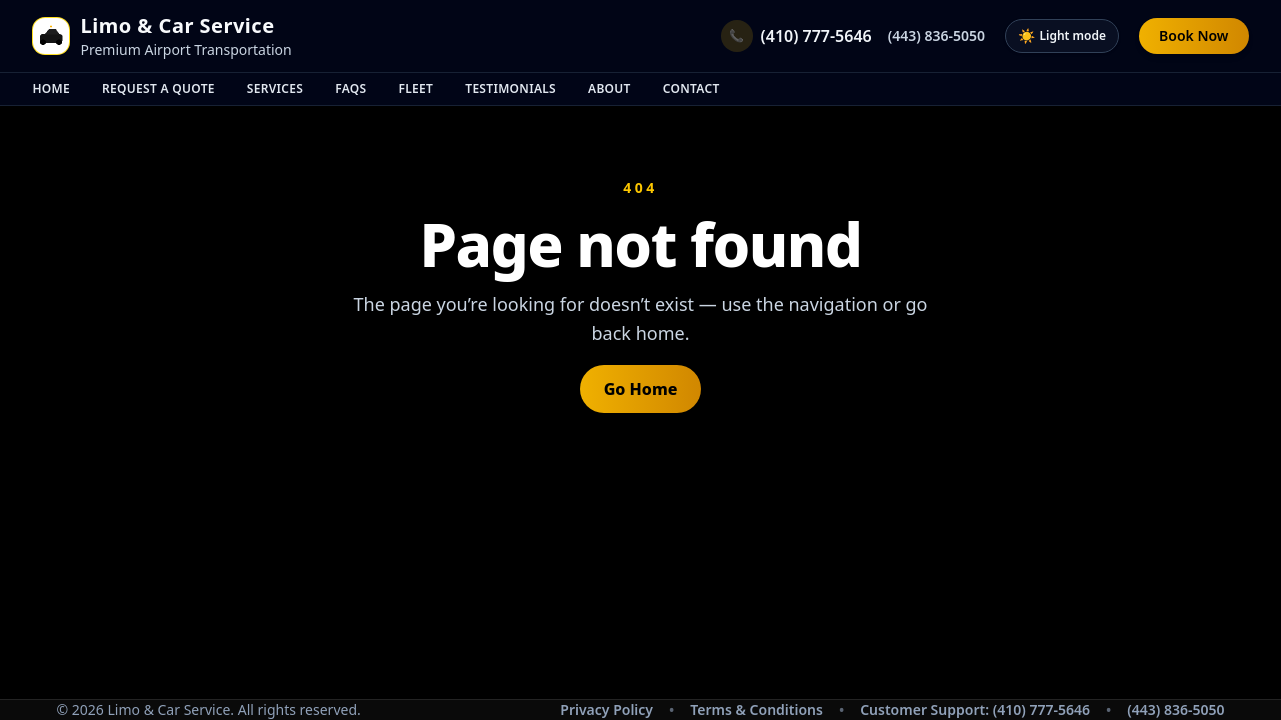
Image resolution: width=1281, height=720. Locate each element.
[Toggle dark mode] (1062, 36)
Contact (691, 88)
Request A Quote (158, 88)
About (609, 88)
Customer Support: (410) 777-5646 (975, 709)
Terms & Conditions (756, 709)
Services (275, 88)
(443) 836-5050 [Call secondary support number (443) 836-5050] (1175, 709)
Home (52, 88)
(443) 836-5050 (936, 35)
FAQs (350, 88)
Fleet (416, 88)
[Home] (51, 36)
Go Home (641, 389)
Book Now (1193, 35)
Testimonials (510, 88)
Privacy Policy (606, 709)
